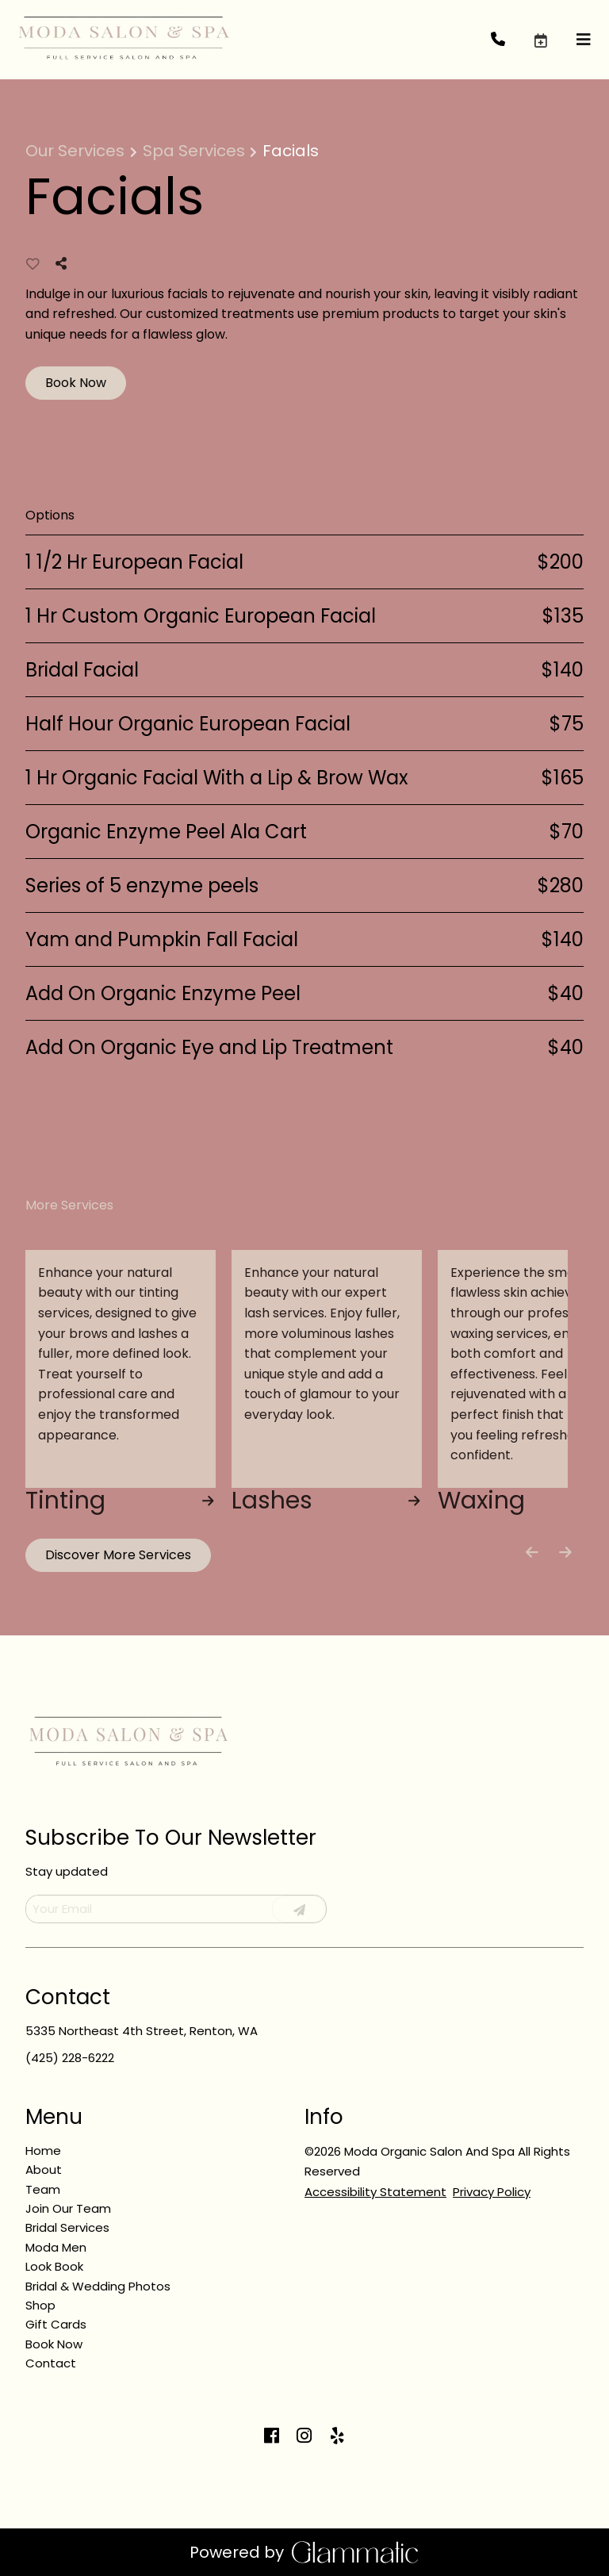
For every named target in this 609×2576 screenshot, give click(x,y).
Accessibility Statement (375, 2191)
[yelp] (337, 2436)
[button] (554, 39)
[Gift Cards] (55, 2324)
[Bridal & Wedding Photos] (97, 2286)
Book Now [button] (75, 383)
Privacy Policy (491, 2191)
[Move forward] (565, 1552)
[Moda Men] (55, 2247)
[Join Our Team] (68, 2208)
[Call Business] (511, 40)
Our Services (74, 151)
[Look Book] (54, 2266)
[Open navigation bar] (583, 40)
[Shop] (40, 2305)
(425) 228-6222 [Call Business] (69, 2057)
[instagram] (304, 2436)
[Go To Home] (123, 39)
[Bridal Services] (67, 2227)
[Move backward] (532, 1552)
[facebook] (271, 2436)
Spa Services (194, 151)
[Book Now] (53, 2344)
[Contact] (50, 2363)
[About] (43, 2169)
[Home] (43, 2150)
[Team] (42, 2189)
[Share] (65, 263)
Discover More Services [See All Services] (118, 1555)
